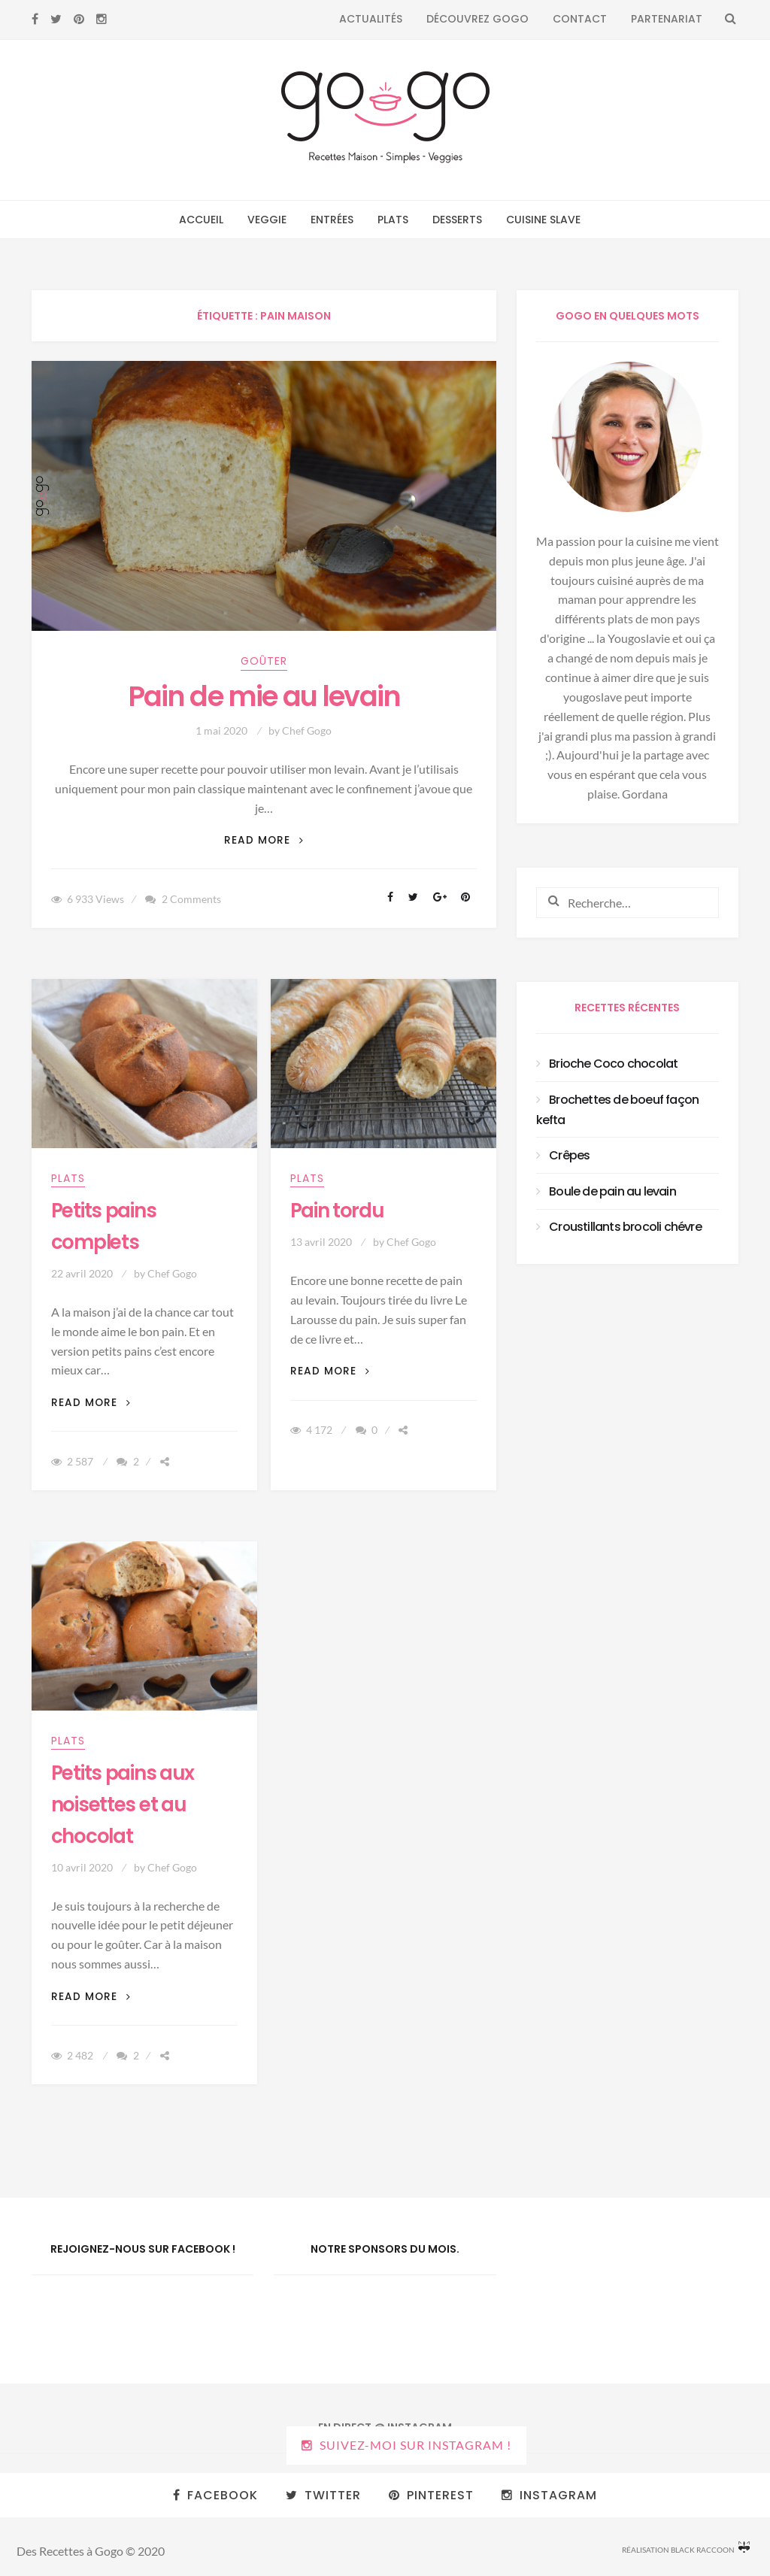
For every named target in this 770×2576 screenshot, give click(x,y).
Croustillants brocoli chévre (625, 1226)
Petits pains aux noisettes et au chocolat (122, 1804)
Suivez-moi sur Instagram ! (415, 2445)
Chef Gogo (307, 730)
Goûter (264, 660)
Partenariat (666, 18)
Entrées (332, 219)
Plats (392, 219)
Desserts (457, 219)
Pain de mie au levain (264, 696)
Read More (264, 840)
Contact (580, 18)
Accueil (201, 219)
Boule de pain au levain (612, 1191)
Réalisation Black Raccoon (686, 2547)
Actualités (370, 18)
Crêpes (569, 1155)
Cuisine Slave (543, 219)
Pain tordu (337, 1210)
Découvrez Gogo (477, 18)
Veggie (266, 219)
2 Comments (191, 899)
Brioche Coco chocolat (613, 1063)
